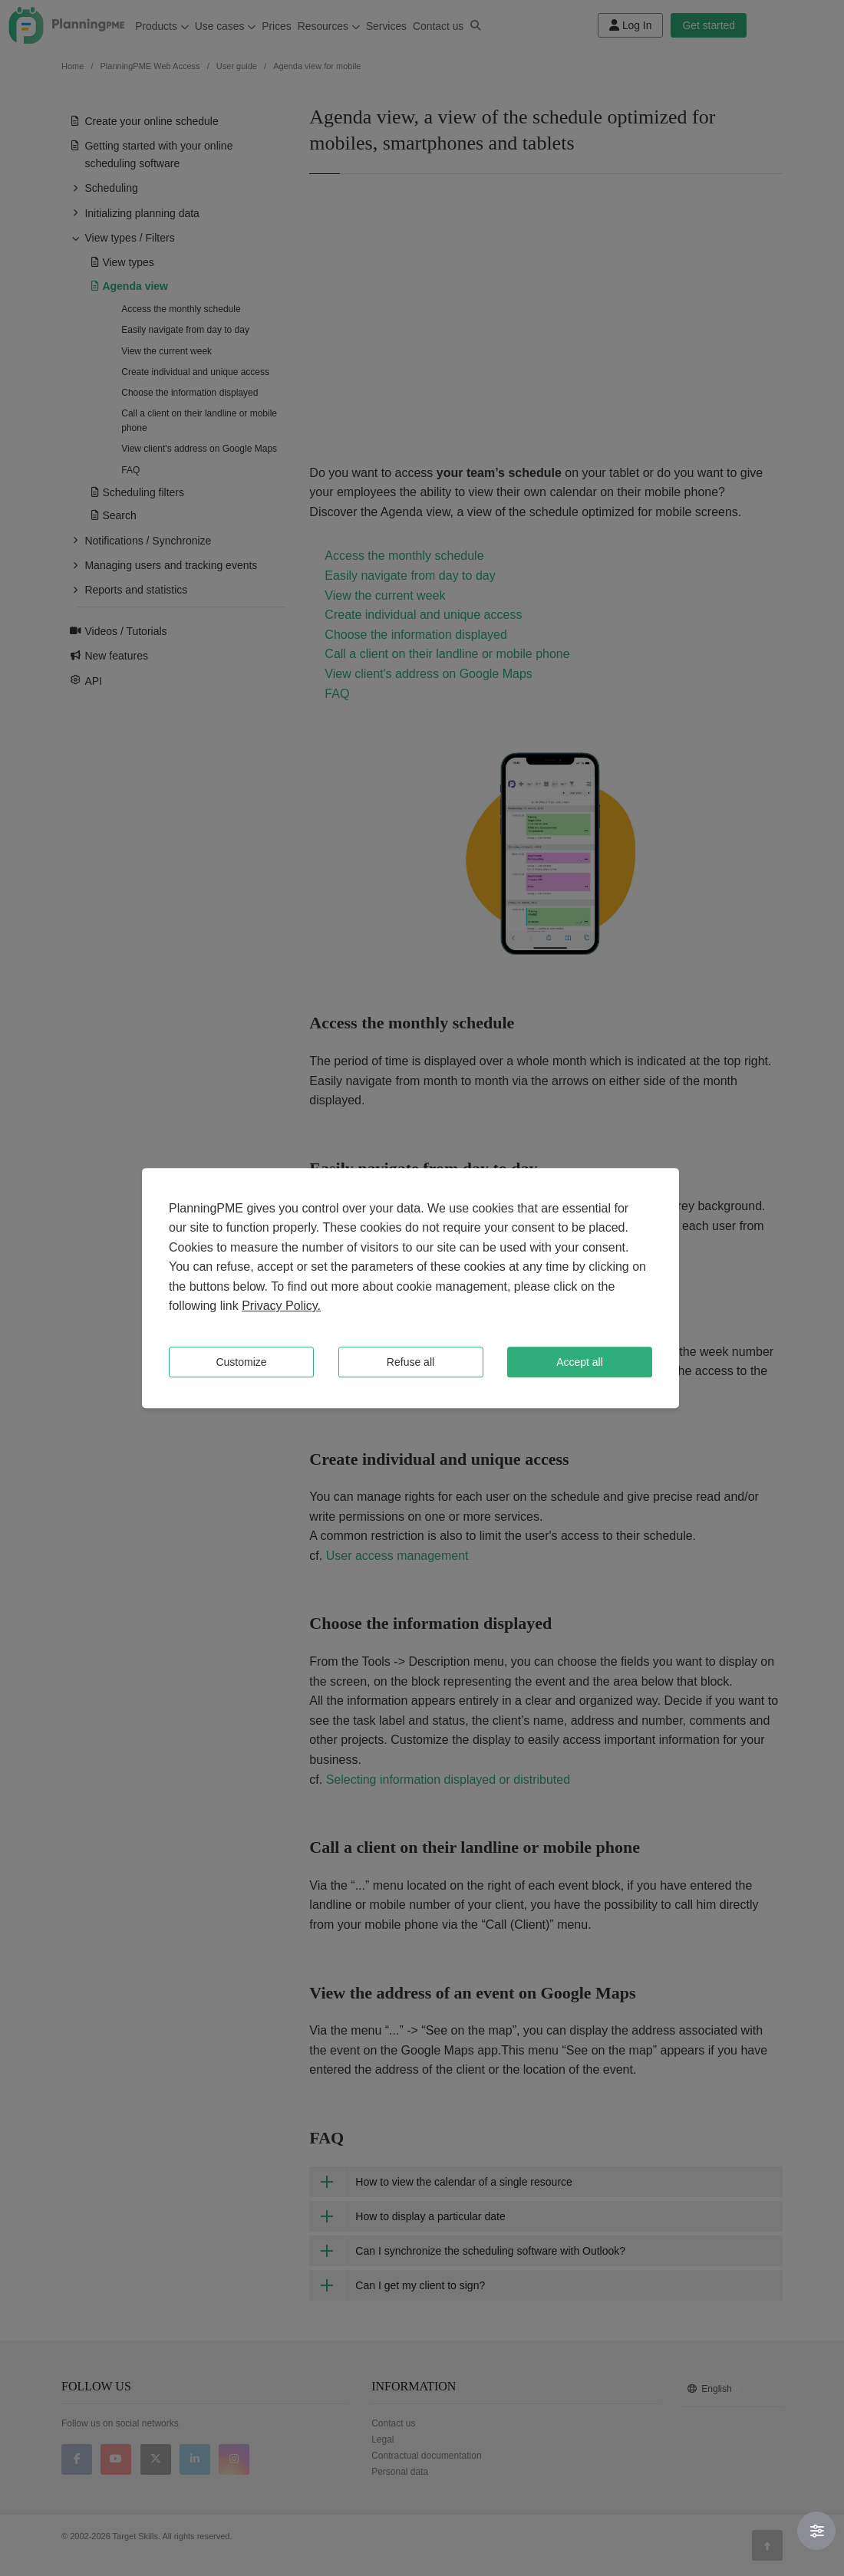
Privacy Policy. (281, 1306)
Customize (241, 1362)
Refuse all (410, 1362)
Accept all (579, 1362)
